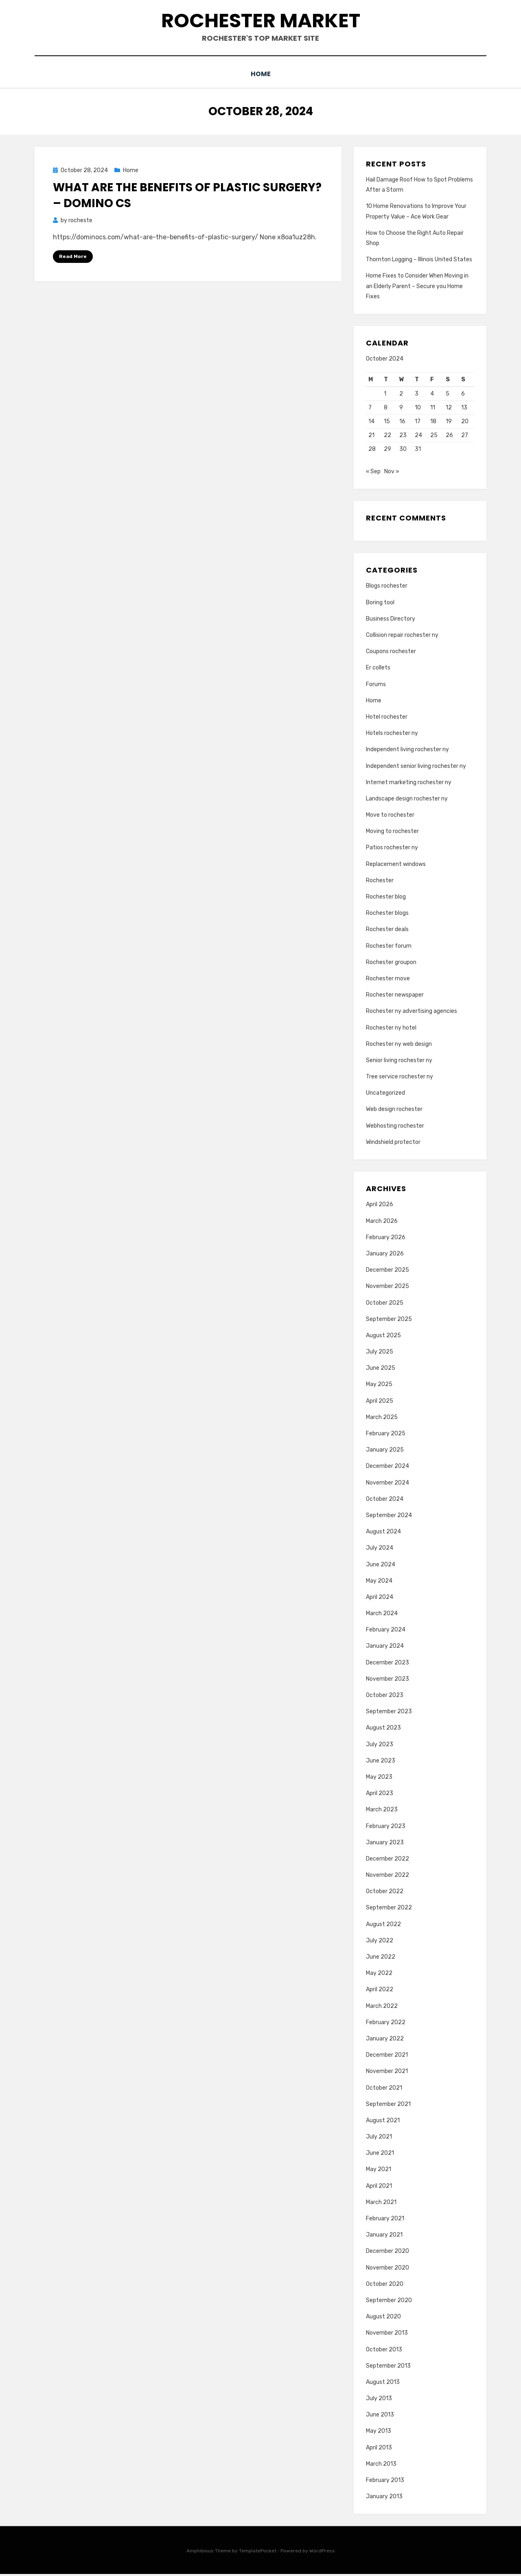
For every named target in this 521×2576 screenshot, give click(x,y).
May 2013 (378, 2432)
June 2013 (380, 2416)
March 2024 (382, 1615)
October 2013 (384, 2351)
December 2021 (387, 2056)
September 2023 (389, 1713)
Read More (73, 255)
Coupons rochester (391, 653)
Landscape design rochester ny (407, 800)
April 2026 (379, 1206)
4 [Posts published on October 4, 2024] (432, 392)
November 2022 (387, 1877)
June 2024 (380, 1566)
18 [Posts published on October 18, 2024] (433, 420)
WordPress (322, 2553)
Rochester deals (387, 931)
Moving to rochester (392, 833)
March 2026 (382, 1222)
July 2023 (379, 1746)
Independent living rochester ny (407, 751)
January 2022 (385, 2040)
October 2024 (384, 1501)
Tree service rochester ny (399, 1078)
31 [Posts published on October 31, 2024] (418, 448)
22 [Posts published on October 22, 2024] (387, 434)
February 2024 (385, 1631)
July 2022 (379, 1942)
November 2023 (387, 1680)
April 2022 (379, 1991)
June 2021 (380, 2155)
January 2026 (385, 1255)
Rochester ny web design (399, 1045)
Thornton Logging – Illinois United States (419, 259)
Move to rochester (390, 816)
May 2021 (378, 2171)
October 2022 (384, 1893)
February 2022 (385, 2024)
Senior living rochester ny (399, 1062)
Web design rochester (394, 1111)
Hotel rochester (386, 718)
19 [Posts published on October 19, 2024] (449, 420)
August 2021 (383, 2122)
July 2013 (379, 2400)
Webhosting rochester (395, 1127)
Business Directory (390, 620)
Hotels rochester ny (392, 735)
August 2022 (383, 1925)
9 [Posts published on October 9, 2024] (401, 406)
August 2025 (383, 1337)
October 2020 (384, 2286)
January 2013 (384, 2498)
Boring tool (380, 604)
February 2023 (385, 1827)
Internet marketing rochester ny (408, 784)
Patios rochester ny (392, 849)
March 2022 (382, 2007)
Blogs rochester (386, 587)
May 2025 (379, 1386)
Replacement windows (396, 865)
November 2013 (387, 2334)
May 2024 (379, 1582)
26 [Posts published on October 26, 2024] (449, 434)
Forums (376, 685)
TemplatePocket (257, 2553)
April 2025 (379, 1402)
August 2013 (383, 2384)
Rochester (380, 882)
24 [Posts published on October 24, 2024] (418, 434)
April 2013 (379, 2449)
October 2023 (384, 1697)
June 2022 (380, 1958)
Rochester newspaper (395, 996)
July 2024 (379, 1549)
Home (261, 74)
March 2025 (382, 1419)
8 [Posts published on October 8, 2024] (385, 406)
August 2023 (383, 1729)
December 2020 (387, 2253)
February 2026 (385, 1239)
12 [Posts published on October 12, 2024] (449, 406)
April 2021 (379, 2187)
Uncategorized (385, 1094)
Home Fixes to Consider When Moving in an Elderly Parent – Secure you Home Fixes (417, 285)
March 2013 (381, 2465)
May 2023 (379, 1779)
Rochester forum (389, 947)
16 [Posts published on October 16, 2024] (402, 420)
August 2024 (383, 1533)
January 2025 (385, 1451)
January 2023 (385, 1844)
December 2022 (387, 1860)
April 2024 (379, 1599)
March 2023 (382, 1811)
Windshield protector (393, 1144)
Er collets (378, 669)
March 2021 (381, 2204)
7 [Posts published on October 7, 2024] (370, 406)
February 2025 (385, 1435)
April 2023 (379, 1795)
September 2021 (388, 2105)
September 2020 (389, 2302)
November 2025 (387, 1288)
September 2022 (389, 1909)
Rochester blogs (387, 915)
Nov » (391, 473)
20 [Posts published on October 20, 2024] (464, 420)
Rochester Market (260, 20)
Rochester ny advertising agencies (411, 1013)
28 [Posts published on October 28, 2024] (372, 448)
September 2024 (389, 1517)
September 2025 (389, 1320)
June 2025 (380, 1370)
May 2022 (379, 1975)
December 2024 (387, 1468)
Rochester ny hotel (391, 1029)
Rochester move (388, 980)
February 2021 (385, 2220)
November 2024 (387, 1484)
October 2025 (384, 1304)
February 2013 (385, 2482)
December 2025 (387, 1271)
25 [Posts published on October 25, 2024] (434, 434)
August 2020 (383, 2318)
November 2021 (387, 2073)
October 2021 (384, 2089)
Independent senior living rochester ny (416, 767)
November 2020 (387, 2269)
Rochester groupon (391, 964)
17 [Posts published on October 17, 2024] (417, 420)
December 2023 (387, 1664)
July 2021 (379, 2138)
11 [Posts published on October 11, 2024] (432, 406)
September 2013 (388, 2367)
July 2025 (379, 1353)
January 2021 (384, 2236)
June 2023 (380, 1762)
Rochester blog (386, 898)
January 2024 (385, 1647)
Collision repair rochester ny (402, 637)
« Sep (373, 473)
